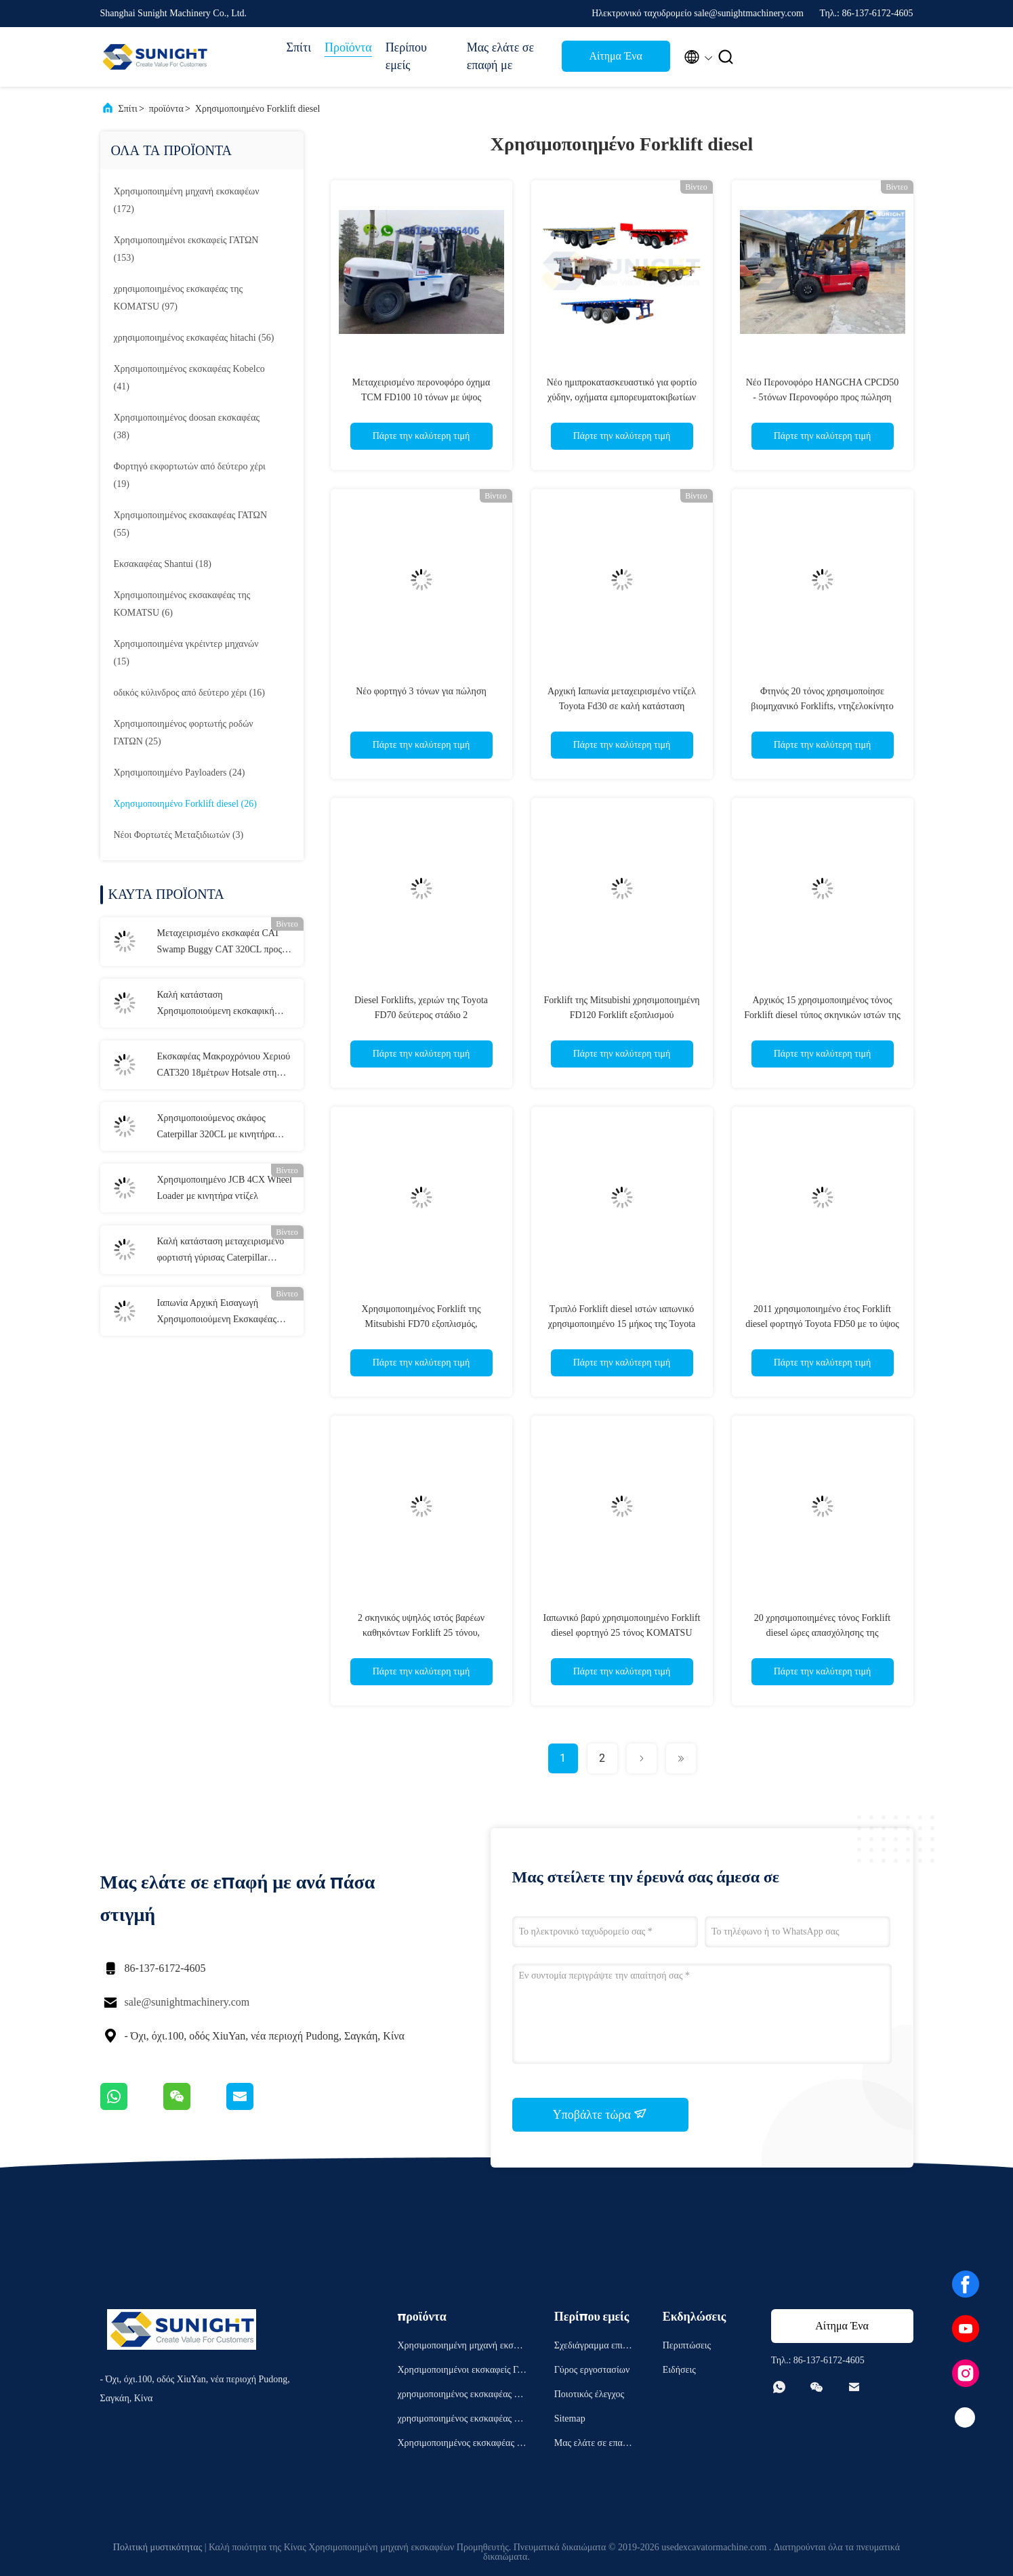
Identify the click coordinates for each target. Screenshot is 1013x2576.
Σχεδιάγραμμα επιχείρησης (594, 2347)
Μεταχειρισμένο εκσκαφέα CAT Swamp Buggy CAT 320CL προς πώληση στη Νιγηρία (220, 943)
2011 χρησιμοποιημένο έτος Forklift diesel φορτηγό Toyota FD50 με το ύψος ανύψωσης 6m (822, 1324)
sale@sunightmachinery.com (187, 2002)
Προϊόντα (348, 47)
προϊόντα (166, 109)
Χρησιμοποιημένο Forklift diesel (258, 109)
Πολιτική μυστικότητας (157, 2547)
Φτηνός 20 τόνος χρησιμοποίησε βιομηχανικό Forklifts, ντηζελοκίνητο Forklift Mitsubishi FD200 (822, 706)
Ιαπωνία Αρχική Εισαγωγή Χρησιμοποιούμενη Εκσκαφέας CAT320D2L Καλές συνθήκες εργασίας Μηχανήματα (217, 1313)
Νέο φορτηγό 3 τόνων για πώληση (421, 691)
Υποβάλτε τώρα (600, 2114)
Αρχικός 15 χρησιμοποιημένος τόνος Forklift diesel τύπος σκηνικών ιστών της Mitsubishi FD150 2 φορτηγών (822, 1015)
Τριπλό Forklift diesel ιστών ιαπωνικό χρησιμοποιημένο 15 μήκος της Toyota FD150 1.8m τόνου (622, 1324)
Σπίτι (299, 47)
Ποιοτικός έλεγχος (589, 2394)
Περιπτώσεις (687, 2345)
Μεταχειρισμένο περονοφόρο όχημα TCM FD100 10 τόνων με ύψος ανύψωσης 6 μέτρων (421, 397)
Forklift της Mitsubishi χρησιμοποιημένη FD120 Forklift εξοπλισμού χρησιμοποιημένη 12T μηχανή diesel (621, 1015)
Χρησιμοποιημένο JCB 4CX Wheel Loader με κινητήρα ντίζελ (224, 1188)
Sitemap (569, 2418)
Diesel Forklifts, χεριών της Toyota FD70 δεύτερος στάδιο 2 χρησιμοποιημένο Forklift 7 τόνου (421, 1015)
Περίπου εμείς (406, 56)
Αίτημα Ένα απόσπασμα (616, 60)
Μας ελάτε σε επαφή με (500, 56)
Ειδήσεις (679, 2370)
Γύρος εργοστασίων (591, 2370)
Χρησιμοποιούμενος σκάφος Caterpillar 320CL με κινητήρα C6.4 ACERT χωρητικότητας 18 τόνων (217, 1128)
